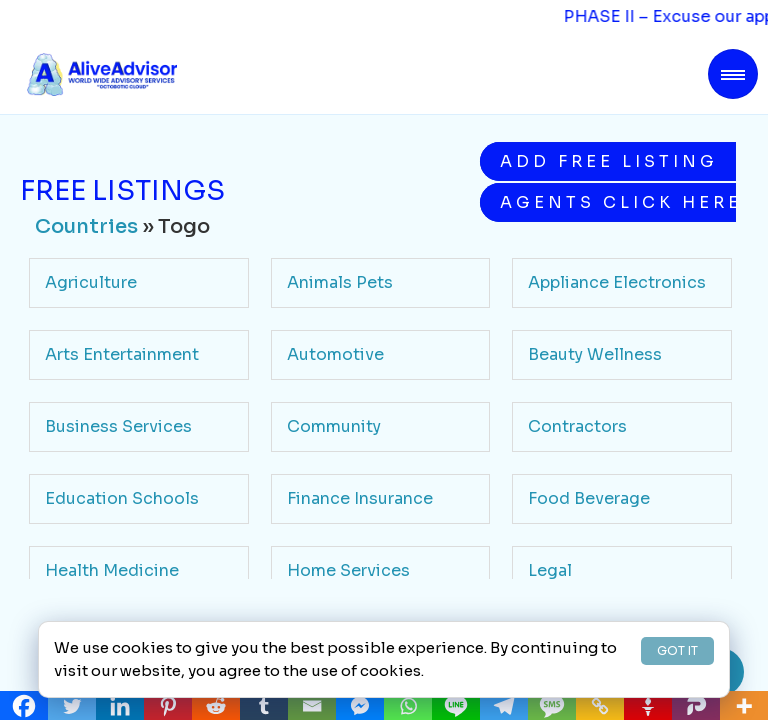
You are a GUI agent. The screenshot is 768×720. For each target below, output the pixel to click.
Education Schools (122, 498)
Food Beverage (589, 498)
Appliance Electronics (617, 282)
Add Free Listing (609, 161)
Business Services (118, 426)
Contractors (577, 426)
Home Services (348, 570)
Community (334, 426)
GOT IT (677, 650)
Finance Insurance (360, 498)
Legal (550, 570)
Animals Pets (340, 282)
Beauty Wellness (595, 354)
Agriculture (91, 282)
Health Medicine (112, 570)
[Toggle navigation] (733, 74)
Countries (86, 226)
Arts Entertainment (122, 354)
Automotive (335, 354)
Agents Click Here (618, 202)
